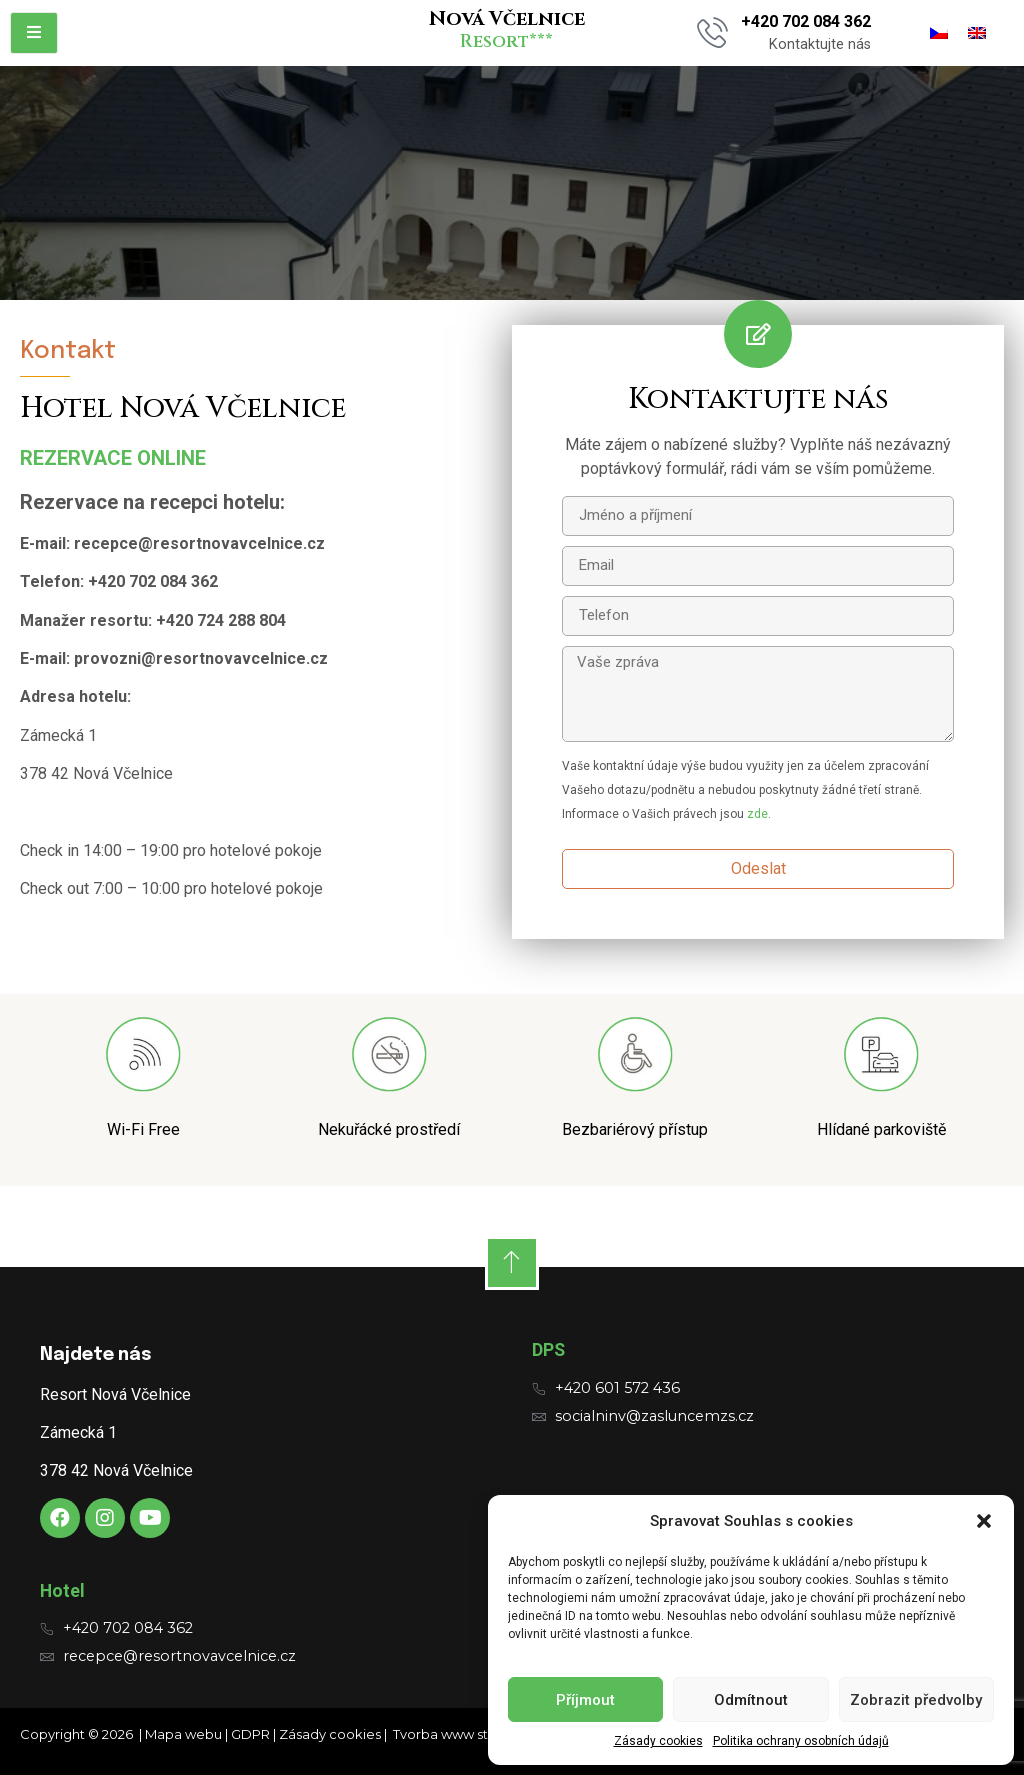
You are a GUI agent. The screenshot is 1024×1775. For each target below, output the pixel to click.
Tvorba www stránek (459, 1734)
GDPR (250, 1734)
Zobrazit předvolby (916, 1700)
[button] (984, 1521)
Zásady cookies (658, 1741)
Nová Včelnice (507, 19)
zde (757, 814)
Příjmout (585, 1700)
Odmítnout (751, 1700)
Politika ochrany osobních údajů (801, 1741)
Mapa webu (183, 1734)
